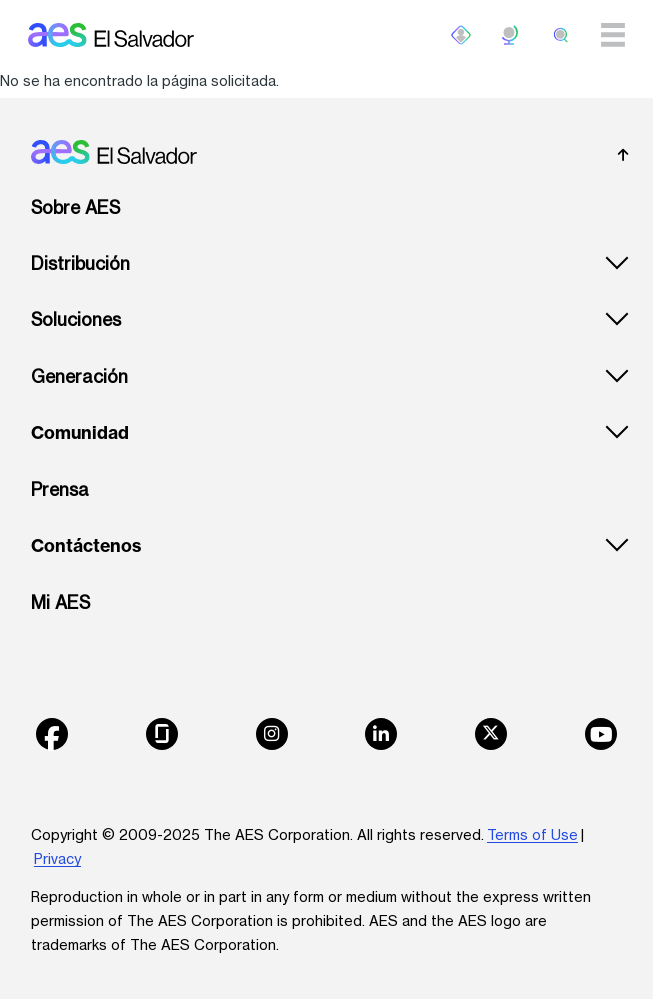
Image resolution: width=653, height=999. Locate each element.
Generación (79, 376)
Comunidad (80, 433)
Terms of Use (532, 834)
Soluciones (76, 319)
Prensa (60, 489)
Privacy (57, 858)
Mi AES (60, 602)
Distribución (80, 263)
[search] (561, 35)
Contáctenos (86, 546)
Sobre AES (75, 207)
